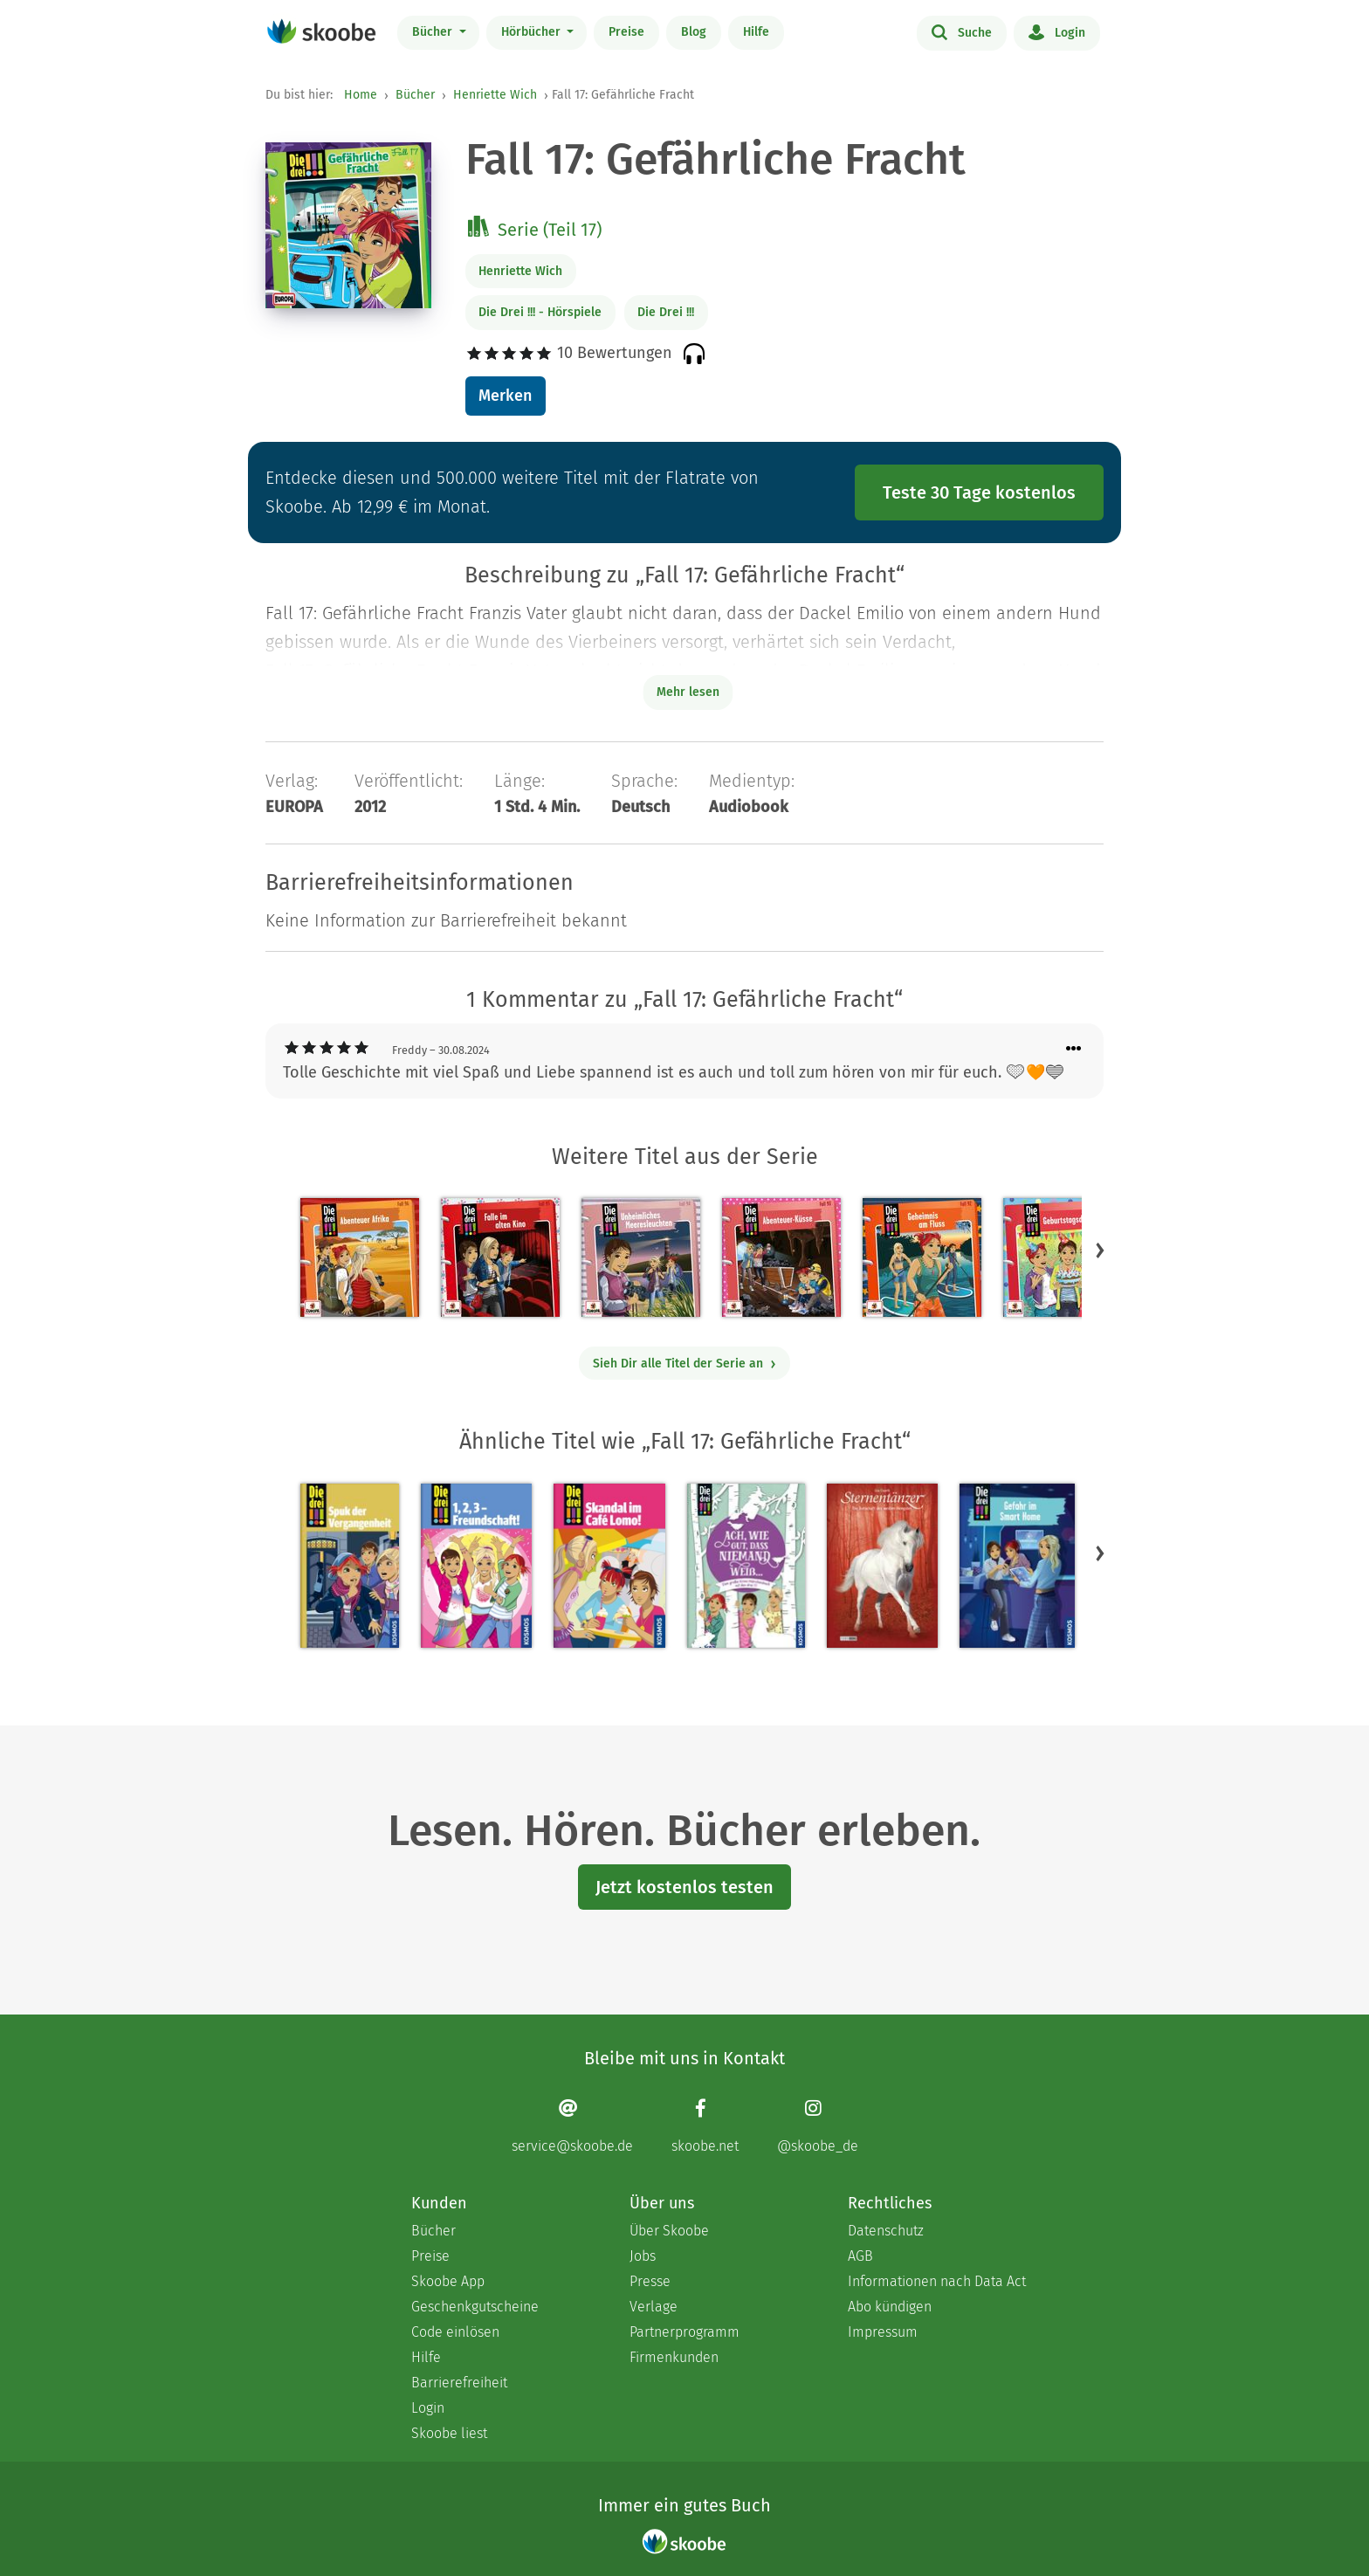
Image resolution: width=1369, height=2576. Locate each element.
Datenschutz (886, 2230)
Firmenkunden (674, 2357)
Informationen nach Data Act (937, 2281)
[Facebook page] (705, 2126)
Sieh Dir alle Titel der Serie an (685, 1363)
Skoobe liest (449, 2433)
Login (1056, 31)
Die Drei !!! (665, 312)
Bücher (434, 31)
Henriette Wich (495, 94)
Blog (693, 31)
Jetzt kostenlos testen (684, 1887)
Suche (962, 31)
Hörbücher (532, 31)
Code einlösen (455, 2332)
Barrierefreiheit (459, 2382)
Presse (650, 2281)
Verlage (653, 2306)
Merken (505, 395)
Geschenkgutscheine (475, 2306)
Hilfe (756, 31)
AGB (860, 2256)
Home (360, 94)
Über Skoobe (669, 2230)
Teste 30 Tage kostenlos (979, 492)
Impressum (883, 2332)
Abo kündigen (890, 2306)
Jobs (642, 2256)
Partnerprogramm (684, 2332)
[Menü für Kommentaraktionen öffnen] (1074, 1049)
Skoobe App (448, 2281)
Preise (626, 31)
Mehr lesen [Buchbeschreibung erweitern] (688, 692)
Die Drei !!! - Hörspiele (540, 312)
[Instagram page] (818, 2126)
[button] (1100, 1249)
